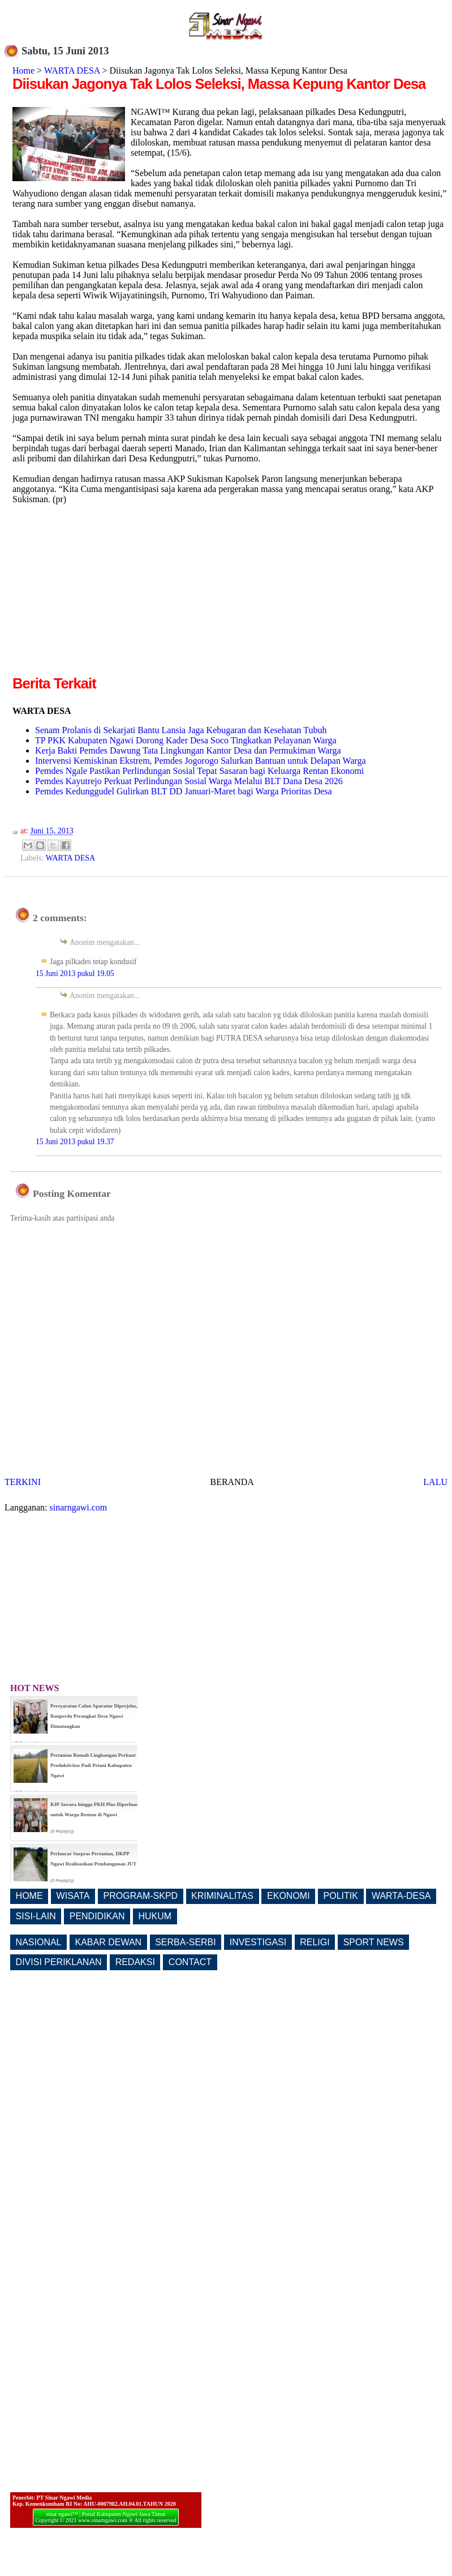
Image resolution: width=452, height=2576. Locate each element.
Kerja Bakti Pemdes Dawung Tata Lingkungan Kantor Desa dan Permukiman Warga (188, 750)
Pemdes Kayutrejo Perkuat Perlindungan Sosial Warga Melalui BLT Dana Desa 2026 (189, 781)
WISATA (73, 1896)
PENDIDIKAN (97, 1916)
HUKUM (155, 1916)
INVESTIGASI (258, 1942)
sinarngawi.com (78, 1507)
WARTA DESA (72, 70)
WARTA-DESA (401, 1896)
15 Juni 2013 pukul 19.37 (75, 1141)
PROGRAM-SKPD (141, 1896)
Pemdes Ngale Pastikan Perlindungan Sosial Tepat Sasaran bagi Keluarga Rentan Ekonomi (199, 771)
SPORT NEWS (373, 1942)
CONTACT (190, 1962)
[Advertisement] (107, 594)
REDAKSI (135, 1962)
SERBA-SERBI (185, 1942)
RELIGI (314, 1942)
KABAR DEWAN (108, 1942)
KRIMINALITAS (222, 1896)
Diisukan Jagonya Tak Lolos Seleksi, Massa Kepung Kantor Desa (218, 84)
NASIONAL (39, 1942)
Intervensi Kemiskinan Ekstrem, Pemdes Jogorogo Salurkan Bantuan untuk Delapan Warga (200, 760)
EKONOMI (288, 1896)
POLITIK (341, 1896)
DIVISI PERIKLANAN (59, 1962)
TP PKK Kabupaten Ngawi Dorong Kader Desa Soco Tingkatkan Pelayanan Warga (186, 740)
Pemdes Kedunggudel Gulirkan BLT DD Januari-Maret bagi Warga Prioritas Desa (183, 791)
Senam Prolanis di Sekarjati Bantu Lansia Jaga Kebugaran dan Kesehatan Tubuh (180, 730)
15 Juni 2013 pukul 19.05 (75, 973)
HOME (29, 1896)
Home (23, 70)
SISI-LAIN (36, 1916)
